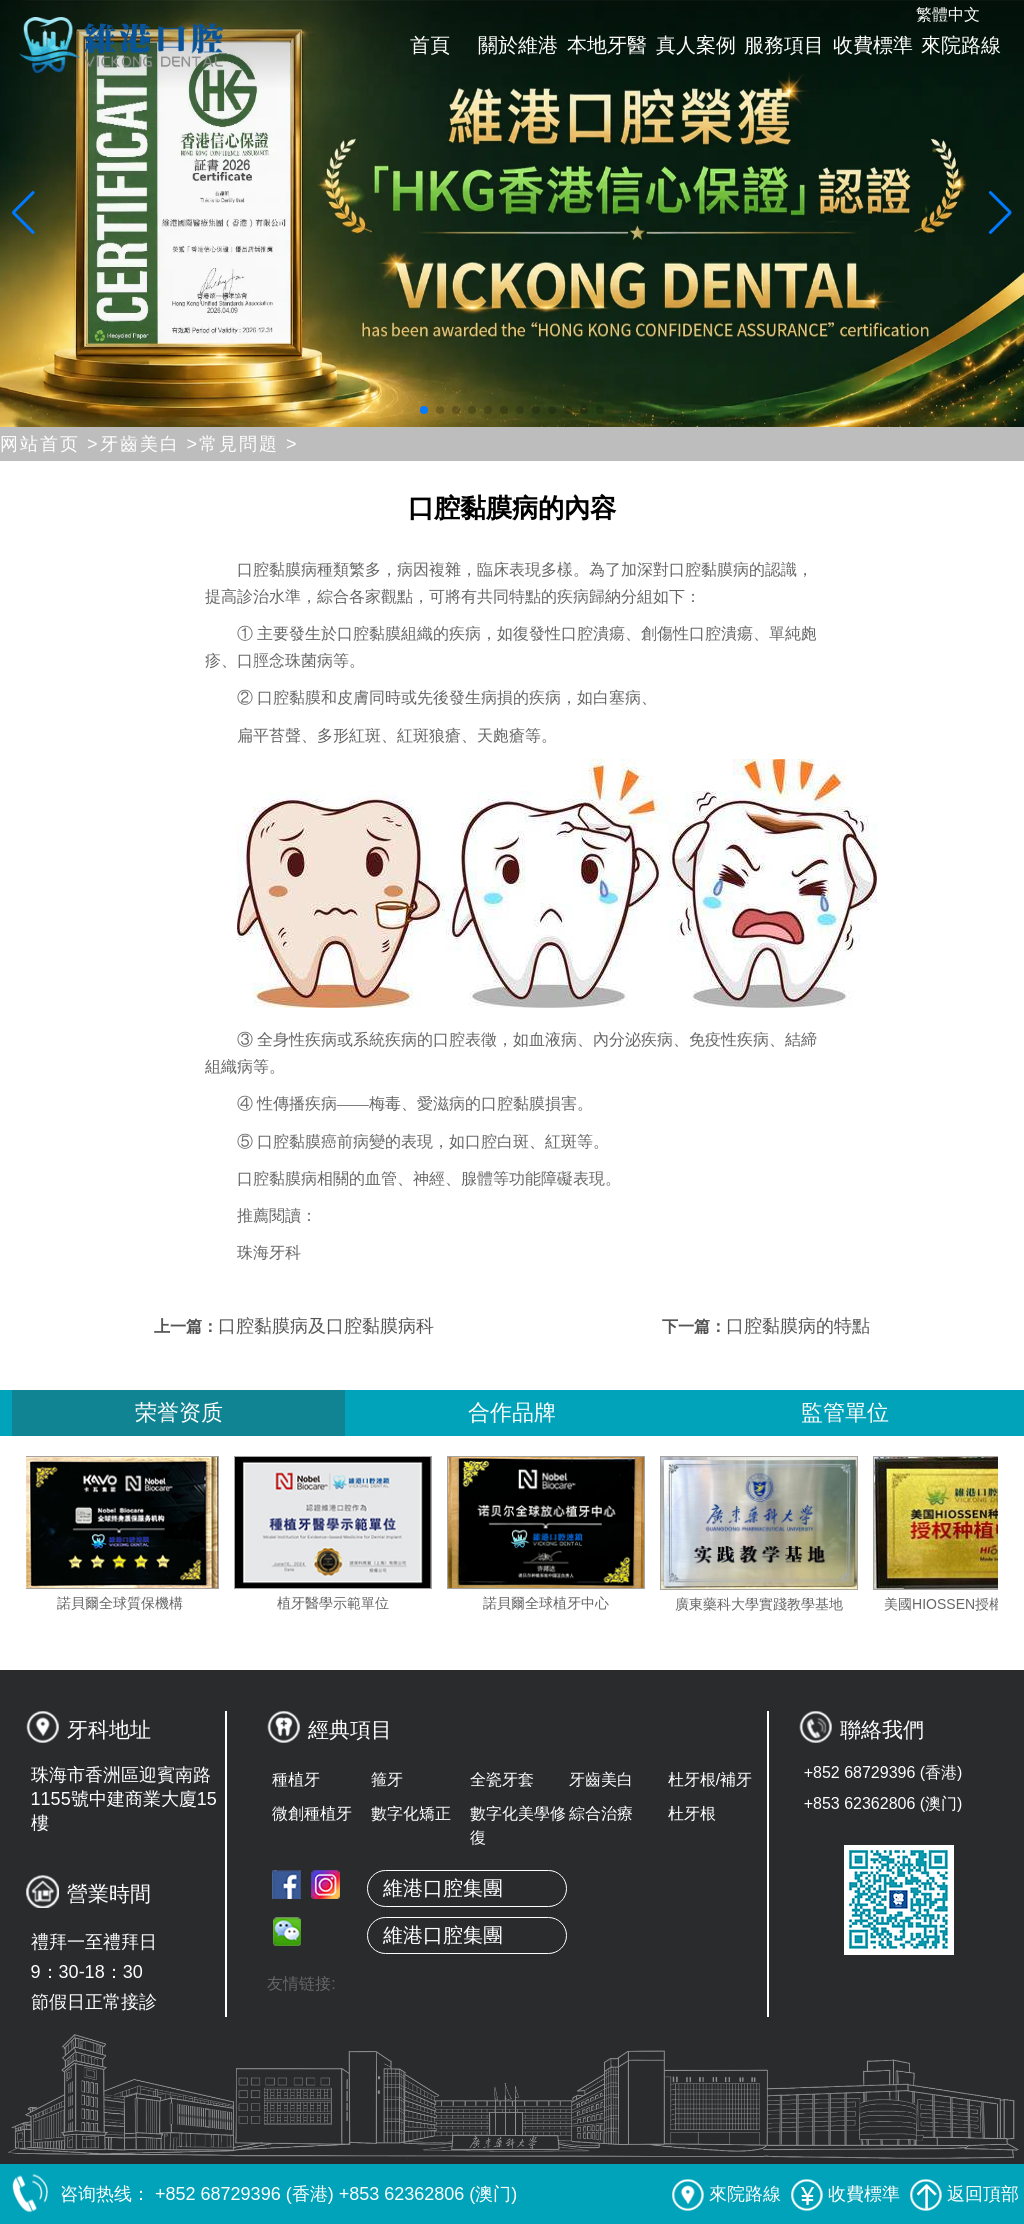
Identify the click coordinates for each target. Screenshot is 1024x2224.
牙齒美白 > (150, 444)
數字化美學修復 (518, 1825)
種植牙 (296, 1779)
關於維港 (518, 45)
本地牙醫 (607, 45)
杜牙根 (692, 1813)
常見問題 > (249, 444)
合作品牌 (512, 1412)
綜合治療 (601, 1813)
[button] (424, 410)
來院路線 (961, 45)
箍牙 (387, 1779)
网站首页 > (50, 444)
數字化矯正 (411, 1813)
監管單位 (845, 1412)
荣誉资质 (179, 1412)
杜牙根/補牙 (710, 1779)
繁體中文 (948, 14)
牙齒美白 (601, 1779)
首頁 (430, 45)
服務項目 (784, 45)
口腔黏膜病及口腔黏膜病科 (326, 1326)
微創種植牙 (312, 1813)
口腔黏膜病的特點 (798, 1326)
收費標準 (873, 45)
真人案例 (696, 45)
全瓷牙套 (502, 1779)
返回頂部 (964, 2194)
